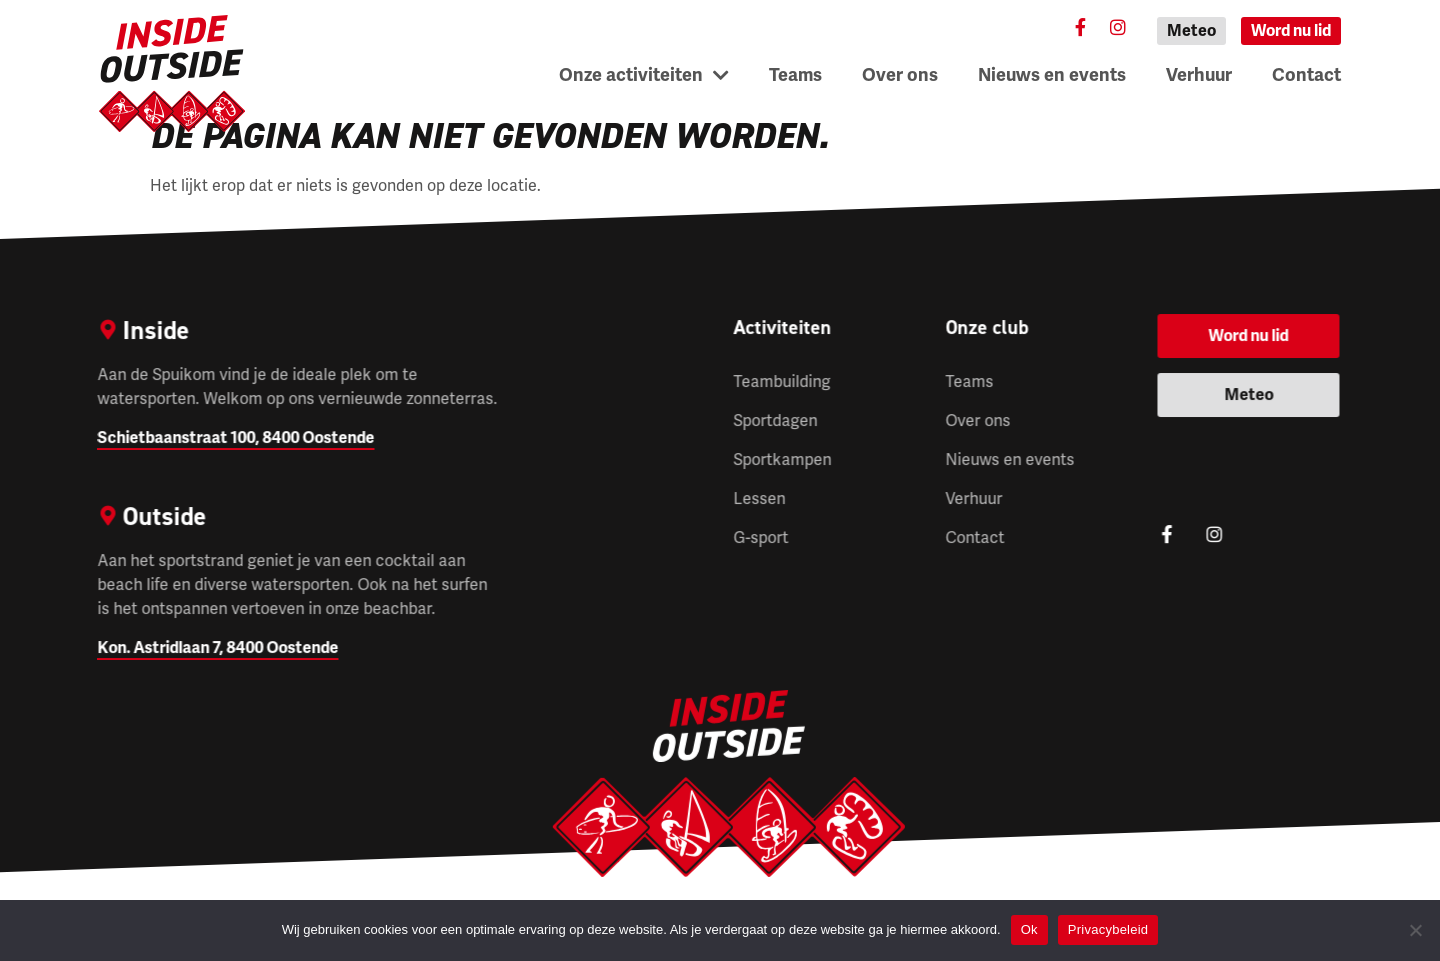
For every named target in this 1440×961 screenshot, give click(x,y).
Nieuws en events (1052, 75)
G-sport (760, 538)
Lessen (759, 499)
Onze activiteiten (644, 75)
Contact (1306, 75)
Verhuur (1199, 75)
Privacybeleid (1108, 929)
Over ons (900, 75)
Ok (1029, 929)
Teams (795, 75)
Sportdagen (775, 421)
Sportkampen (782, 460)
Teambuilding (781, 382)
